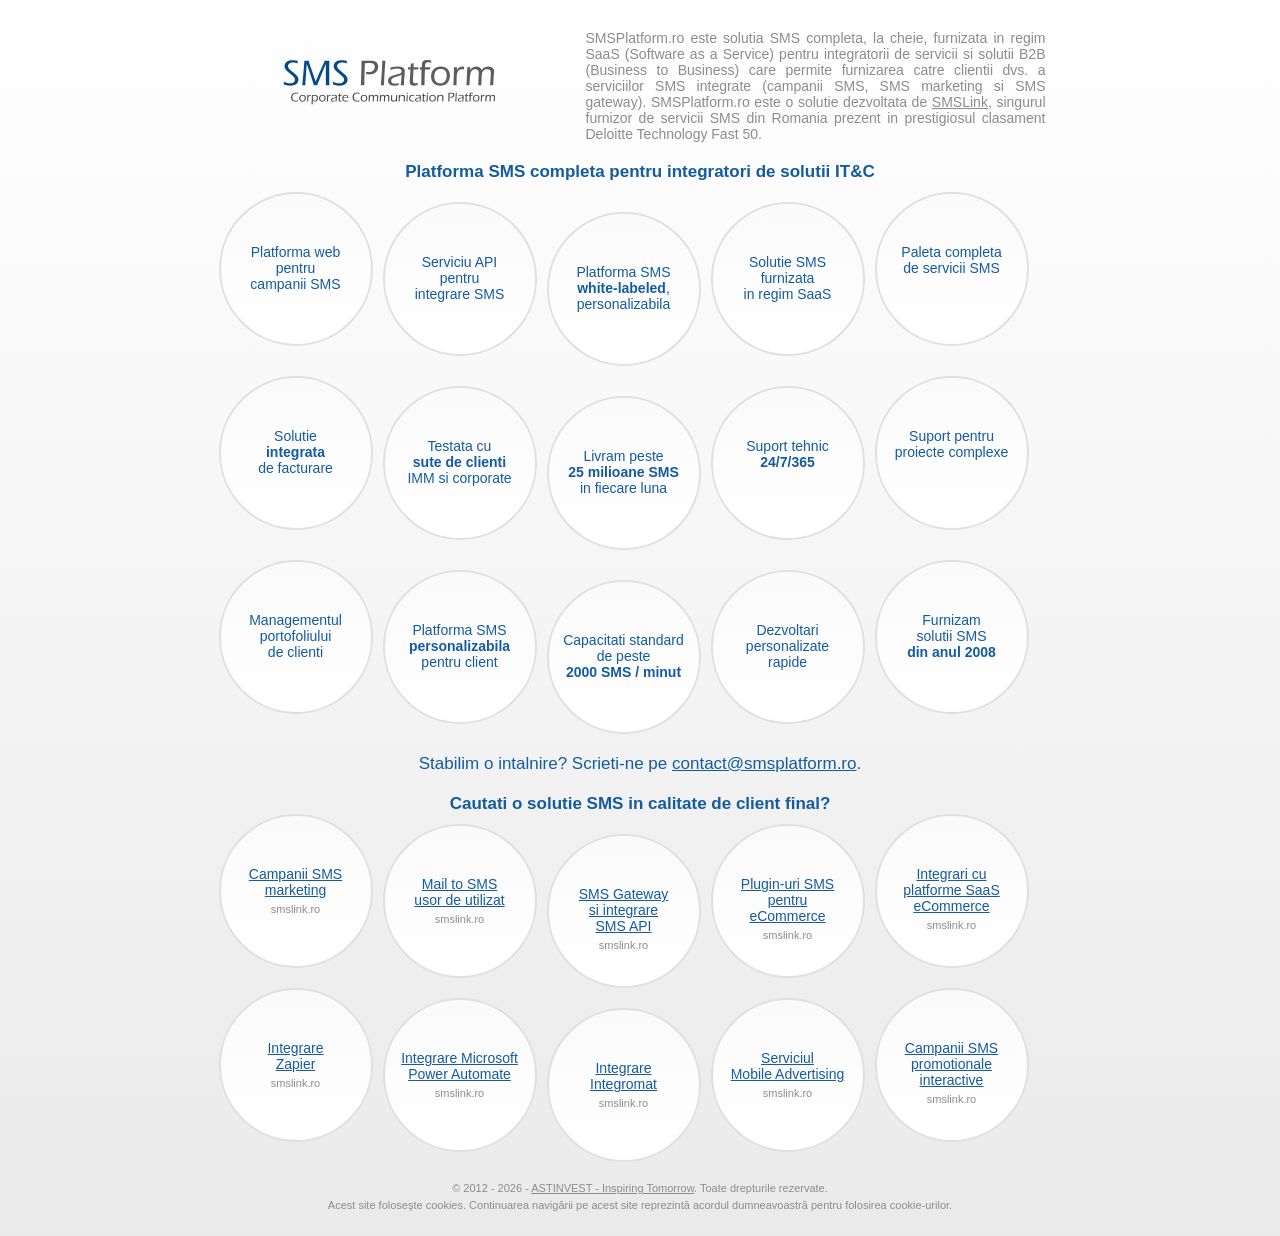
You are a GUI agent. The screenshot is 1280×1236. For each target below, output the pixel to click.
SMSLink (960, 102)
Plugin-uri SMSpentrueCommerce (787, 900)
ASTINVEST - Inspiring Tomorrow (612, 1188)
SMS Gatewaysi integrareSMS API (623, 910)
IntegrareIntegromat (623, 1076)
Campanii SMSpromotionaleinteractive (951, 1064)
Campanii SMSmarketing (295, 882)
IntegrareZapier (295, 1056)
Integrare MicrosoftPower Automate (459, 1066)
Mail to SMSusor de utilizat (459, 892)
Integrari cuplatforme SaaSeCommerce (951, 890)
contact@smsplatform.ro (764, 763)
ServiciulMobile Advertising (788, 1066)
